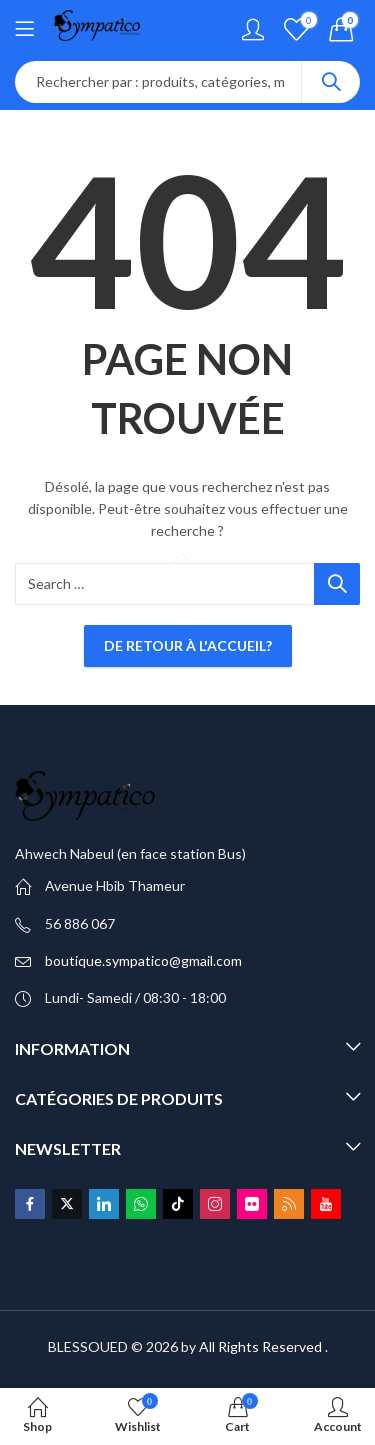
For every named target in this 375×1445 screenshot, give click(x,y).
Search (331, 82)
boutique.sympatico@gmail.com (143, 960)
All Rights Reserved (260, 1346)
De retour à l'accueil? (188, 645)
